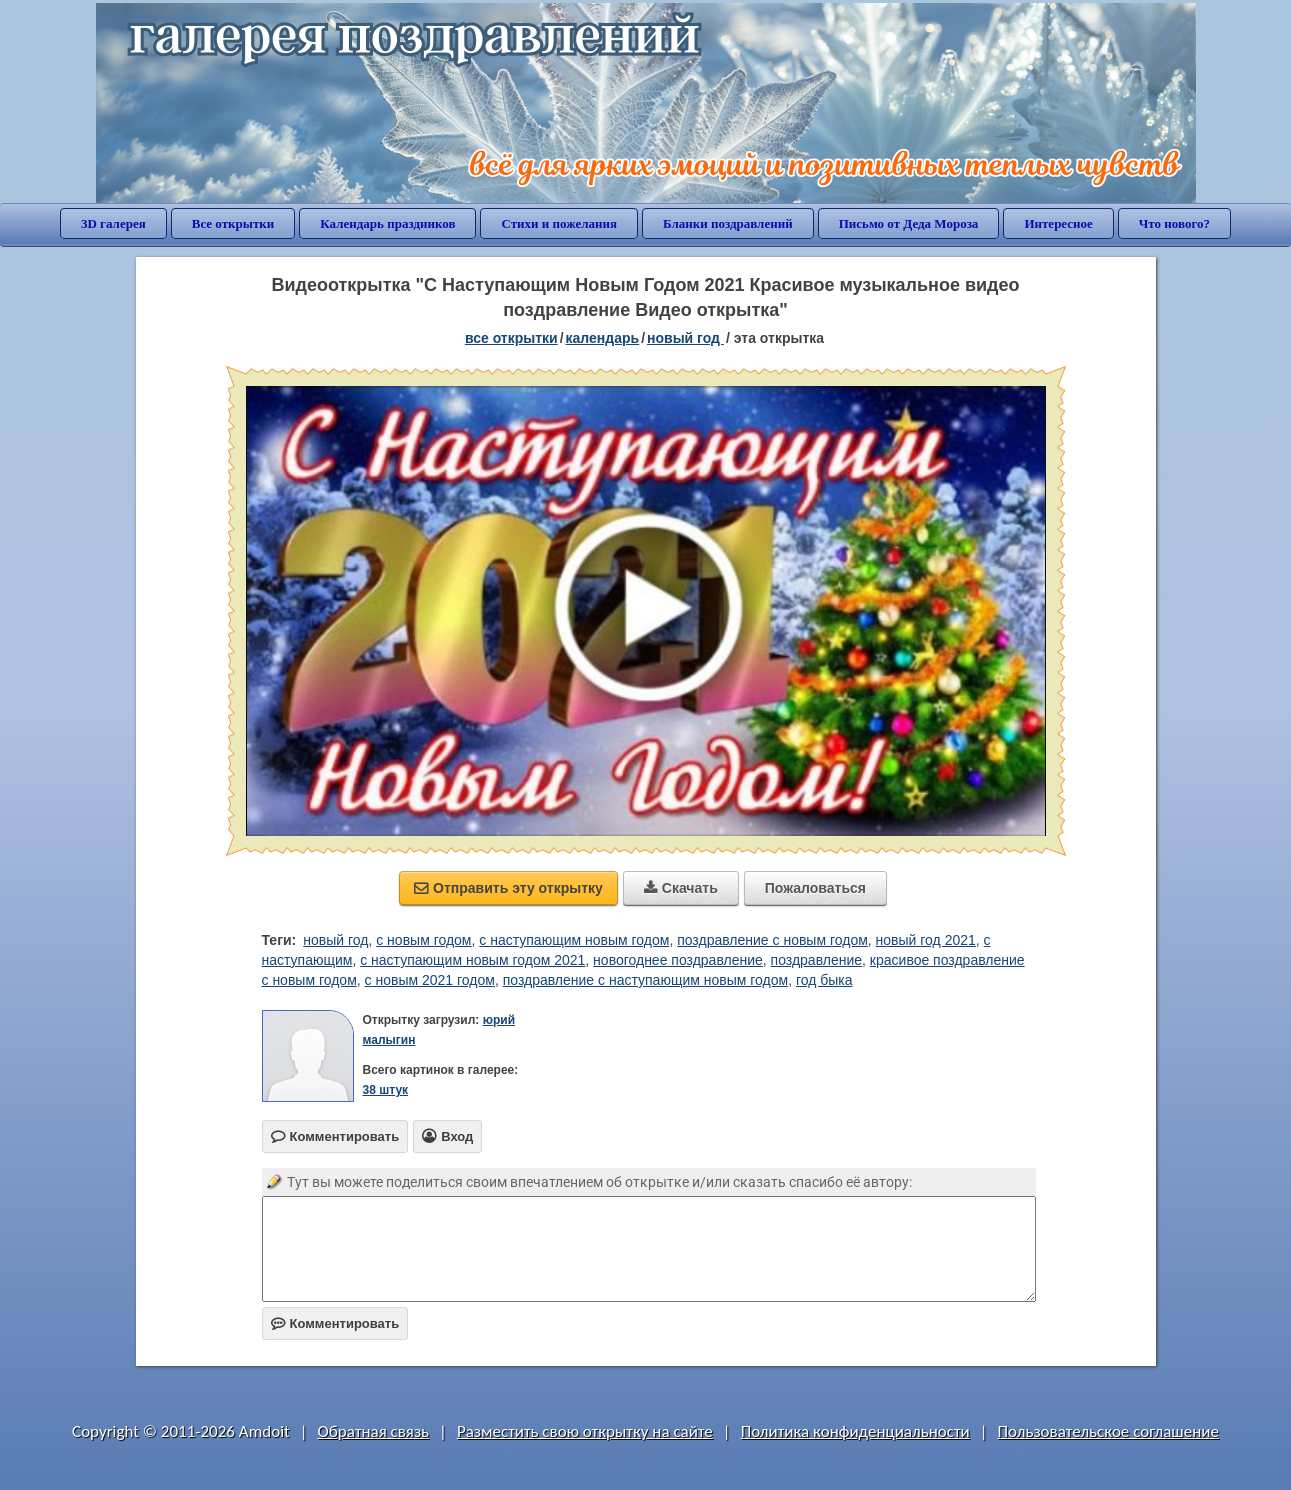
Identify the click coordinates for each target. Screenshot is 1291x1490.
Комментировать (335, 1323)
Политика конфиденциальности (855, 1431)
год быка (824, 980)
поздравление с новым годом (772, 940)
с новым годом (423, 940)
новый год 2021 (926, 940)
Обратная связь (374, 1431)
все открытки (511, 338)
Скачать (681, 888)
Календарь (603, 338)
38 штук (386, 1090)
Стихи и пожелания (559, 223)
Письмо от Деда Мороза (909, 223)
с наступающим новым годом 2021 (472, 960)
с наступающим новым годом (574, 940)
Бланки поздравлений (728, 223)
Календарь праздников (387, 223)
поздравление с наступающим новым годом (645, 980)
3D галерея (113, 223)
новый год (335, 940)
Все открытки (233, 223)
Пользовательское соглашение (1108, 1431)
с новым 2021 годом (430, 980)
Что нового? (1174, 223)
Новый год (685, 338)
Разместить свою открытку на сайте (585, 1431)
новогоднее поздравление (678, 960)
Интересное (1058, 223)
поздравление (816, 960)
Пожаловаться (815, 888)
